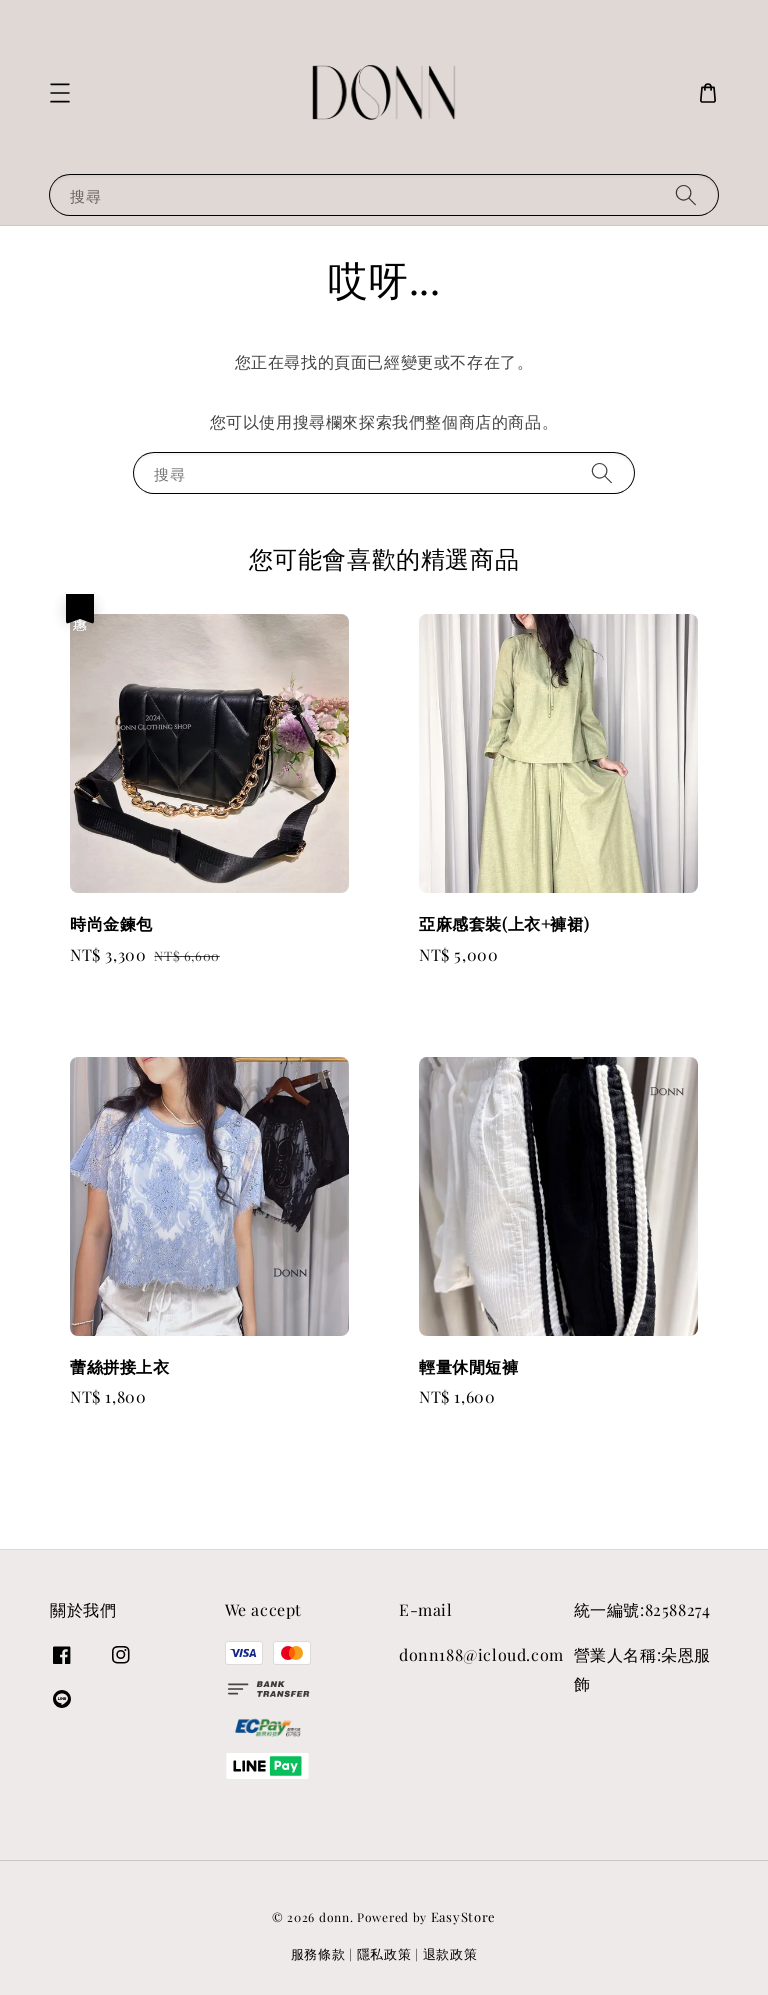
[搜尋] (686, 194)
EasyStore (463, 1916)
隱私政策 (384, 1953)
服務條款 (318, 1953)
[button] (60, 93)
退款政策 (450, 1953)
